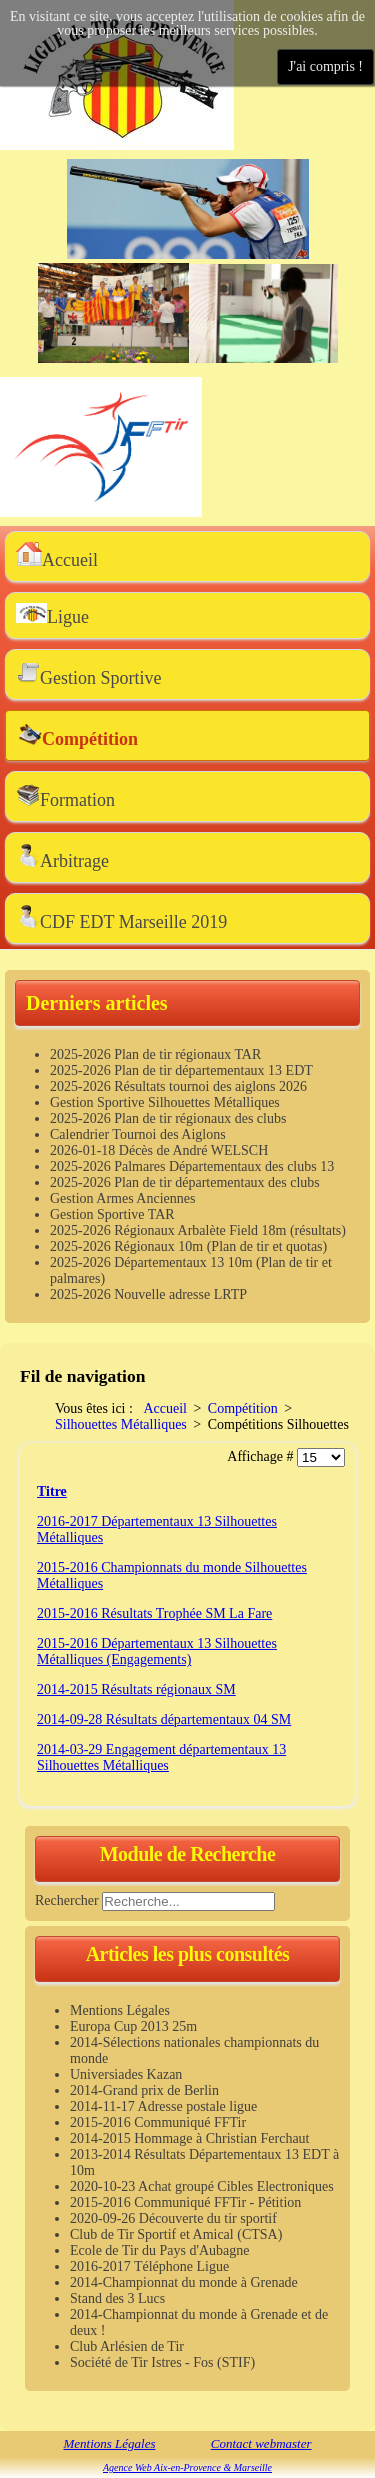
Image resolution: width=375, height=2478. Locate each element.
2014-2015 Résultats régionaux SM (136, 1689)
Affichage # (262, 1456)
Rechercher (67, 1900)
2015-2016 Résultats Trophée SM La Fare (154, 1613)
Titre (52, 1491)
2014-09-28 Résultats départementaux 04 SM (164, 1719)
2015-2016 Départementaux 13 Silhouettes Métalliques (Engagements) (157, 1651)
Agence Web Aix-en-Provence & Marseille (187, 2467)
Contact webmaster (261, 2443)
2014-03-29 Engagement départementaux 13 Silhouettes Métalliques (161, 1757)
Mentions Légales (109, 2443)
